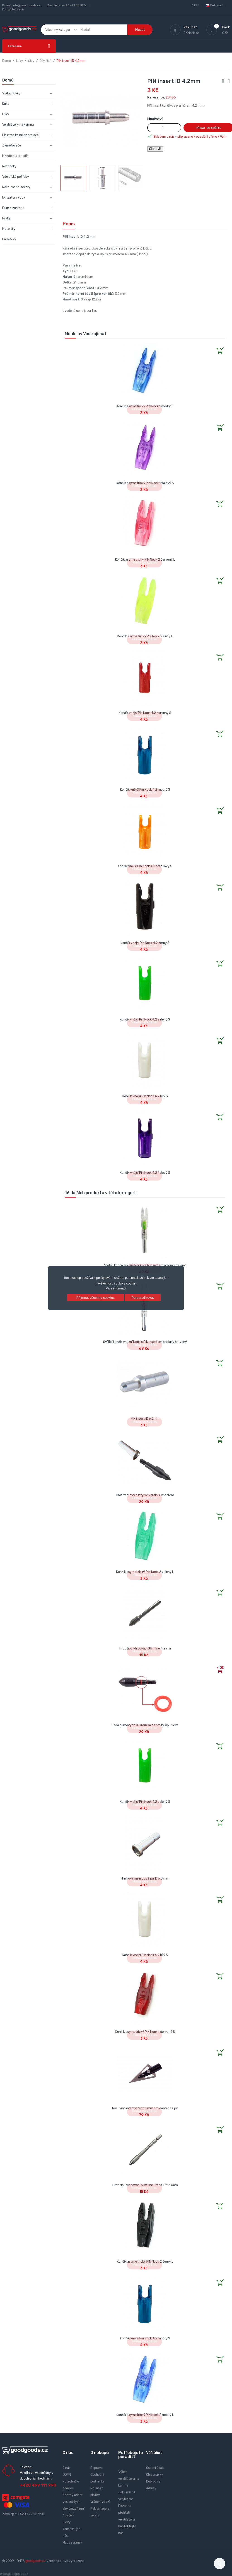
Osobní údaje (155, 2468)
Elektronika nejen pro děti (20, 135)
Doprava (96, 2468)
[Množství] (164, 127)
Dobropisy (153, 2481)
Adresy (151, 2488)
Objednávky (154, 2475)
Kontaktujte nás (13, 9)
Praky (6, 218)
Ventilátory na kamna (18, 125)
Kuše (5, 104)
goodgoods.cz (35, 2561)
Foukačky (9, 239)
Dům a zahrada (13, 208)
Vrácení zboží (100, 2502)
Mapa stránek (72, 2543)
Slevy (67, 2522)
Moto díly (8, 229)
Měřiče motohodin (15, 156)
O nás (66, 2468)
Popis (69, 223)
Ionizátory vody (13, 197)
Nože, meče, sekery (16, 187)
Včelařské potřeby (15, 177)
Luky (5, 114)
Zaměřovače (11, 145)
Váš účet (154, 2453)
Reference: (156, 97)
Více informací (116, 1288)
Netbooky (9, 166)
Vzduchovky (11, 93)
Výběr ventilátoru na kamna (128, 2478)
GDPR (67, 2475)
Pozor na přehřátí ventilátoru (126, 2512)
